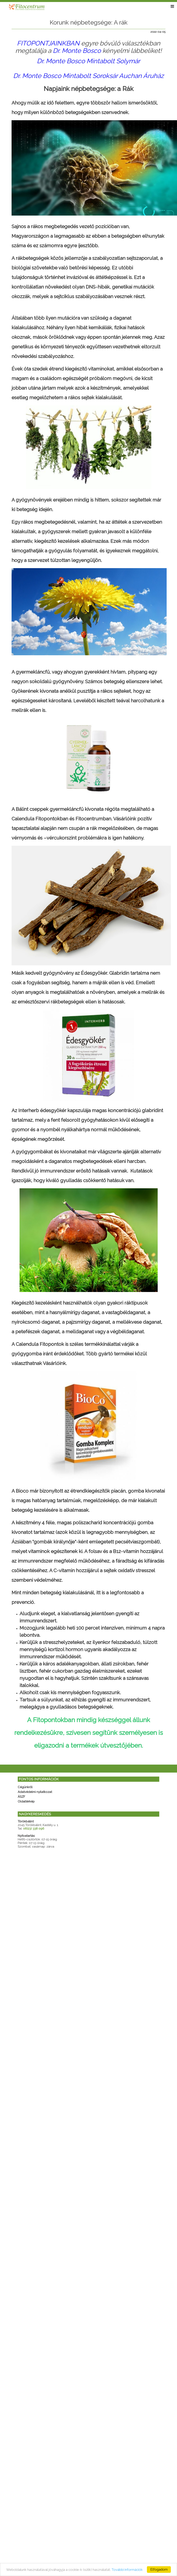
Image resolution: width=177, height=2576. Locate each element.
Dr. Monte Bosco (77, 50)
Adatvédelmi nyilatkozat (35, 1792)
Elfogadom (159, 2569)
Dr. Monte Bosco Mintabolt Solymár (88, 61)
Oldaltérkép (26, 1801)
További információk (127, 2570)
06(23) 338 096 (33, 1828)
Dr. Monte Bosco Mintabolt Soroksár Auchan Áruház (88, 75)
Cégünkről (25, 1787)
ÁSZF (21, 1796)
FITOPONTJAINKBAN (48, 43)
